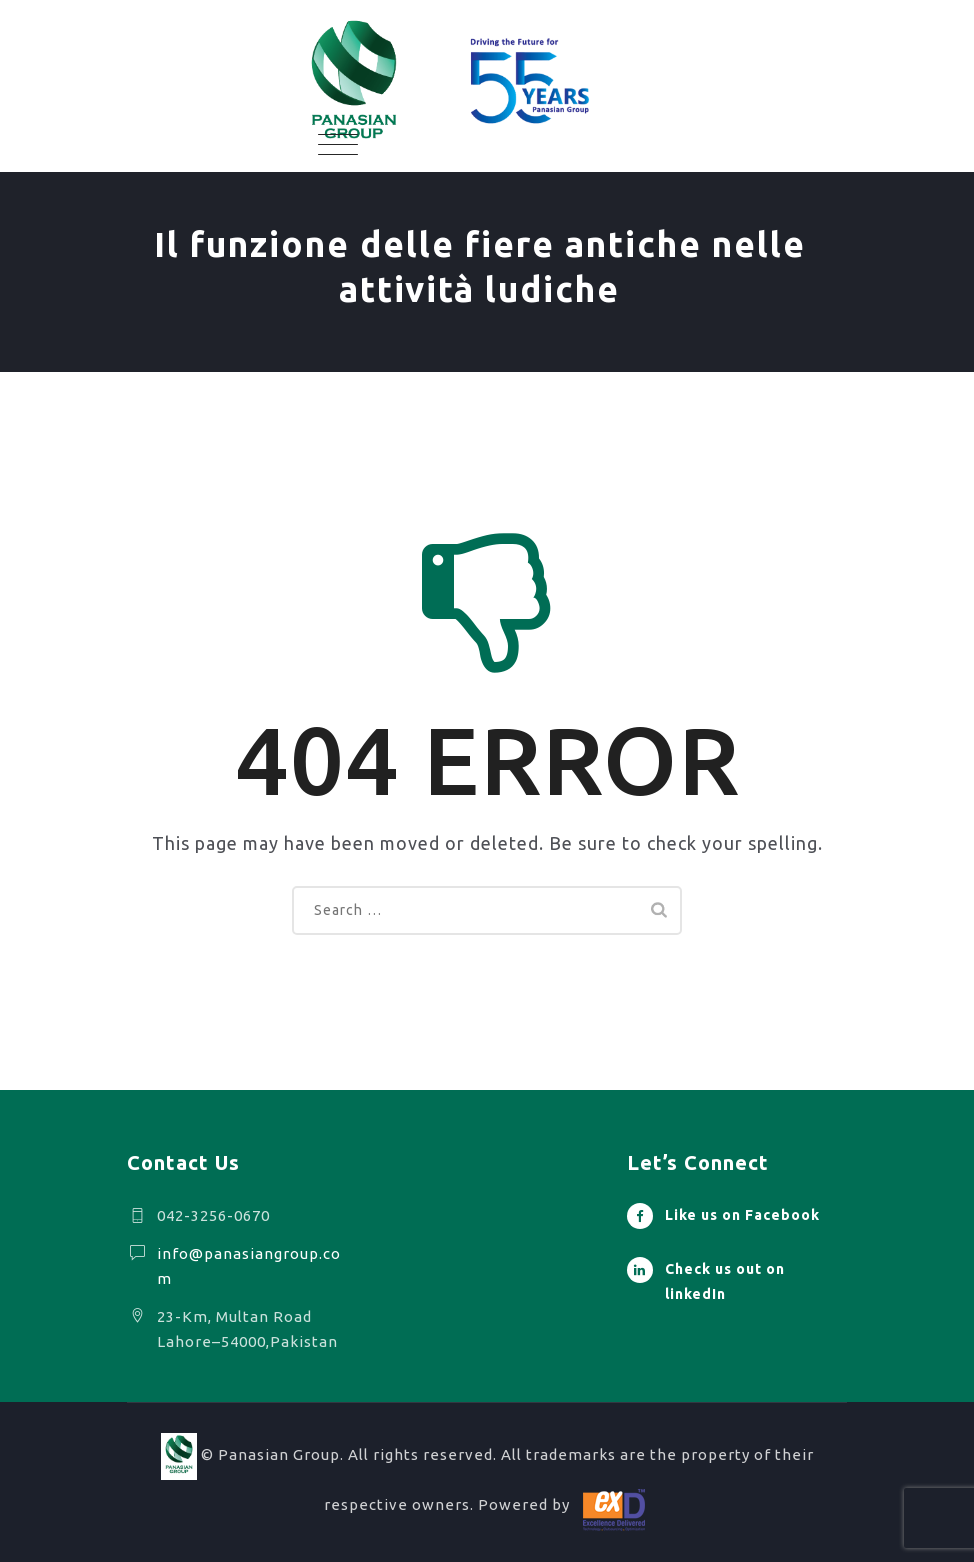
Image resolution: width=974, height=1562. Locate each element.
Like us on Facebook (742, 1215)
